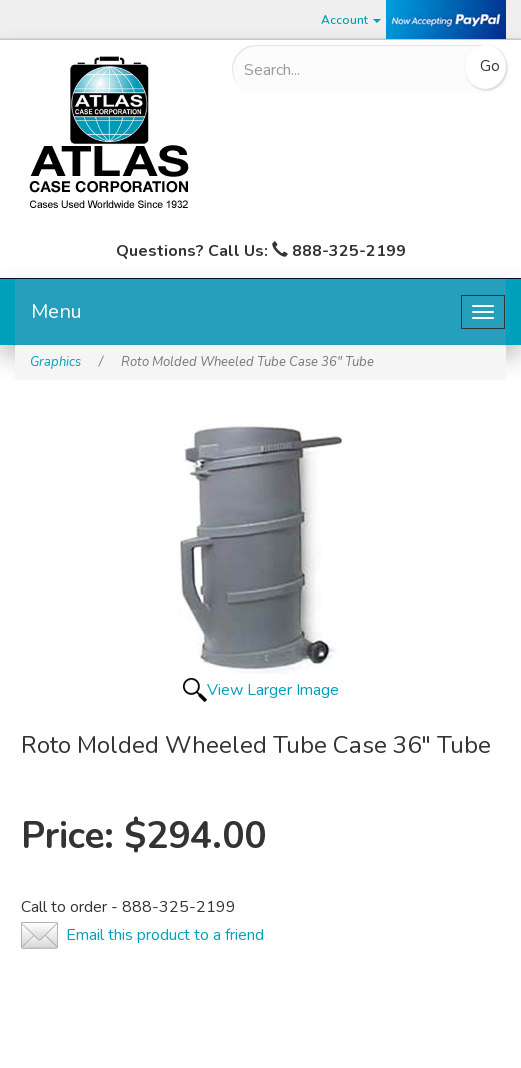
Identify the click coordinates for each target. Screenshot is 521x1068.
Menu (56, 311)
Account (351, 20)
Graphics (55, 362)
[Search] (348, 70)
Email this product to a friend (165, 935)
